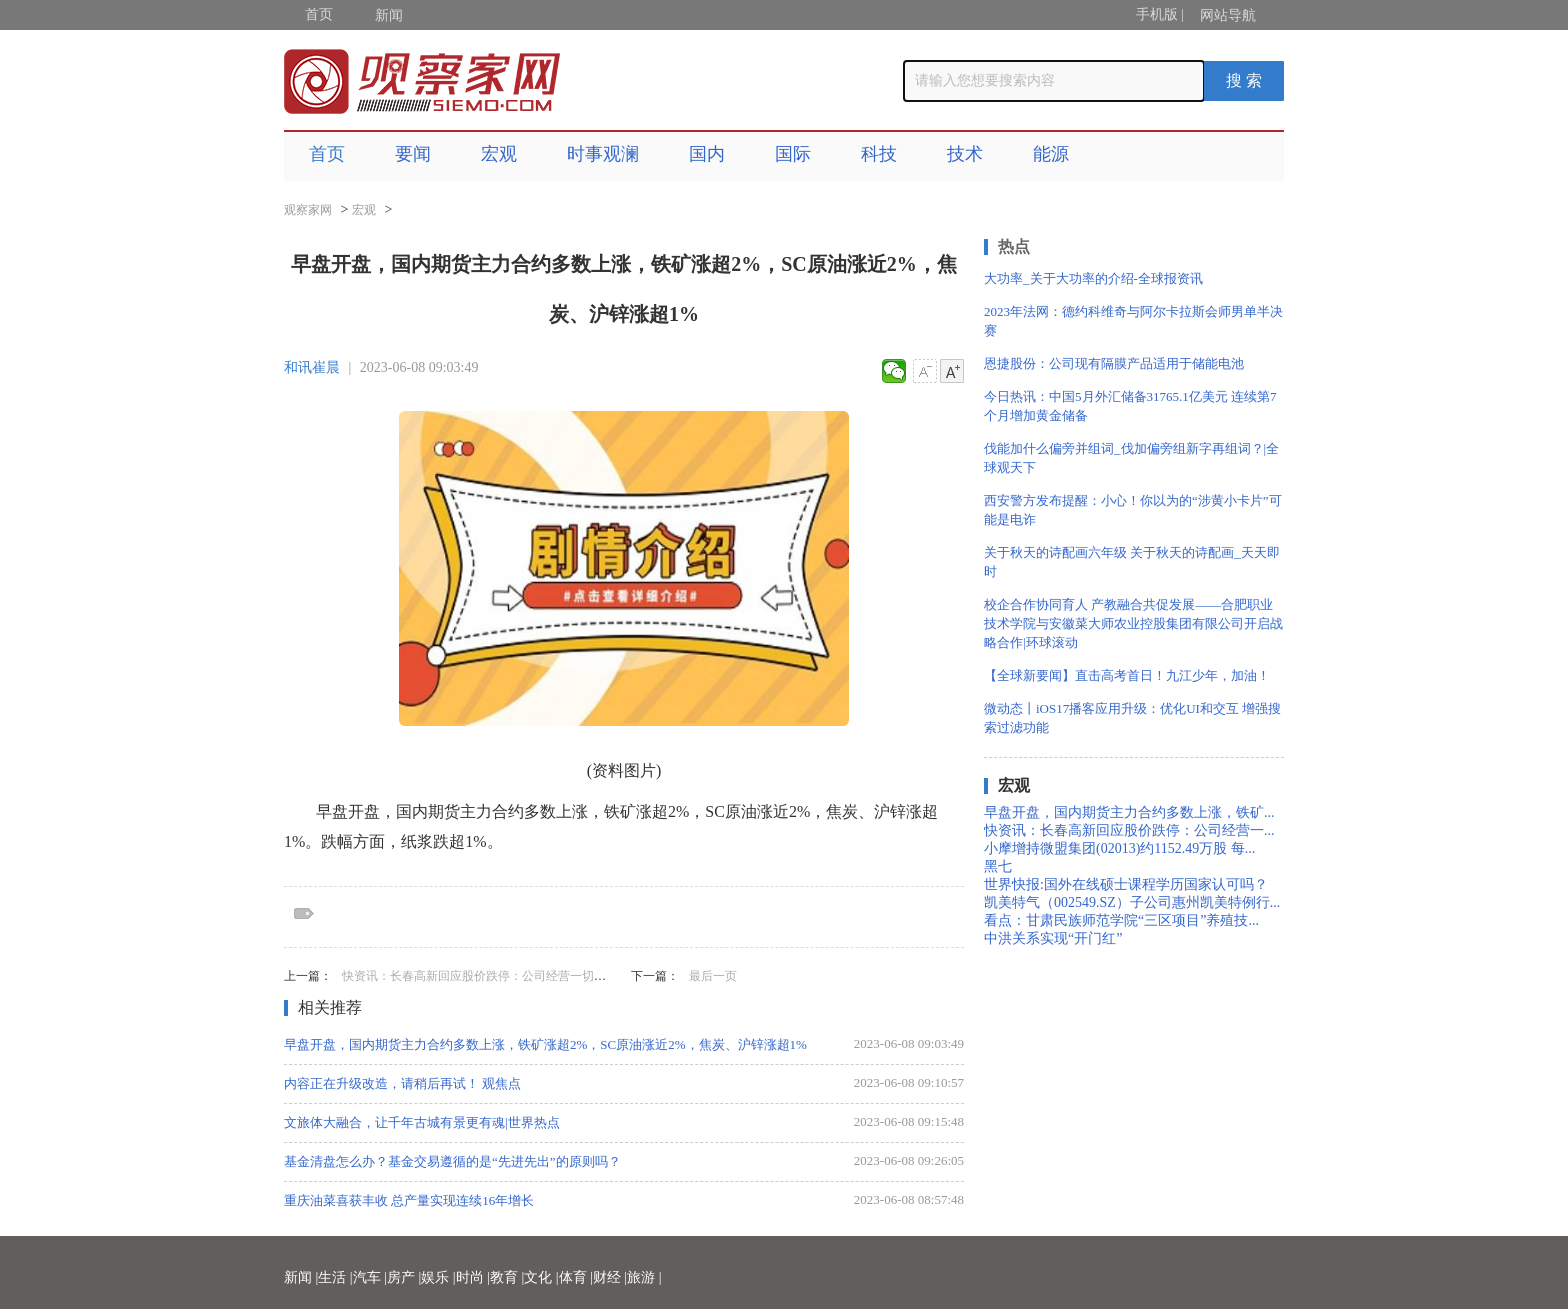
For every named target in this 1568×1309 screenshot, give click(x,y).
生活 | (335, 1277)
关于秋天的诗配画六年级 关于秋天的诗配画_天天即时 (1132, 562)
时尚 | (473, 1277)
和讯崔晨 (312, 367)
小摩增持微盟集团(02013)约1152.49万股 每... (1119, 848)
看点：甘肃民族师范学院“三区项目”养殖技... (1121, 920)
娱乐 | (438, 1277)
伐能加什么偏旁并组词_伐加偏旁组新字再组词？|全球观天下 (1131, 458)
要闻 (413, 154)
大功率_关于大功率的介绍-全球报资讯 (1093, 278)
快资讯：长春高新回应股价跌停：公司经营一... (1129, 830)
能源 (1051, 154)
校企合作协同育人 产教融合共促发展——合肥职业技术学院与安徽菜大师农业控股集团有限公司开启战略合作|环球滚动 (1133, 623)
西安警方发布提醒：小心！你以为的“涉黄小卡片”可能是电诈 (1133, 510)
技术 (965, 154)
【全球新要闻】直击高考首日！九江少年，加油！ (1127, 675)
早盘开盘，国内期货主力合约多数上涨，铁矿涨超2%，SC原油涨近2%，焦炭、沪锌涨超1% (545, 1044)
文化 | (541, 1277)
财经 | (610, 1277)
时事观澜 (603, 154)
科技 (879, 154)
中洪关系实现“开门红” (1053, 938)
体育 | (576, 1277)
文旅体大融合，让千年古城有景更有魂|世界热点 (422, 1122)
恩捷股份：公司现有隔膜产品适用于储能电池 (1114, 363)
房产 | (404, 1277)
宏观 (499, 154)
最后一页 (713, 976)
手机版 (1157, 14)
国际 (793, 154)
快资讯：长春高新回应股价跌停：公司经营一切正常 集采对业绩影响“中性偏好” (553, 976)
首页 (319, 14)
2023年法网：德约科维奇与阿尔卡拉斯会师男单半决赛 (1133, 321)
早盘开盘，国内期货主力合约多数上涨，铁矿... (1129, 812)
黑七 (998, 866)
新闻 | (301, 1277)
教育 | (507, 1277)
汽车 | (370, 1277)
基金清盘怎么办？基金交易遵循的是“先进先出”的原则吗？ (452, 1161)
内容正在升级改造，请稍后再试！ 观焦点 (402, 1083)
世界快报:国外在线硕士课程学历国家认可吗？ (1126, 884)
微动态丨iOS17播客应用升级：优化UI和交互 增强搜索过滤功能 (1132, 718)
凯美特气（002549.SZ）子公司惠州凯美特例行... (1132, 902)
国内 (707, 154)
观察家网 (308, 210)
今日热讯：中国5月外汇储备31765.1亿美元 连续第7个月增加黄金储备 (1130, 406)
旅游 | (644, 1277)
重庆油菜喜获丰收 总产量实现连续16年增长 (409, 1200)
